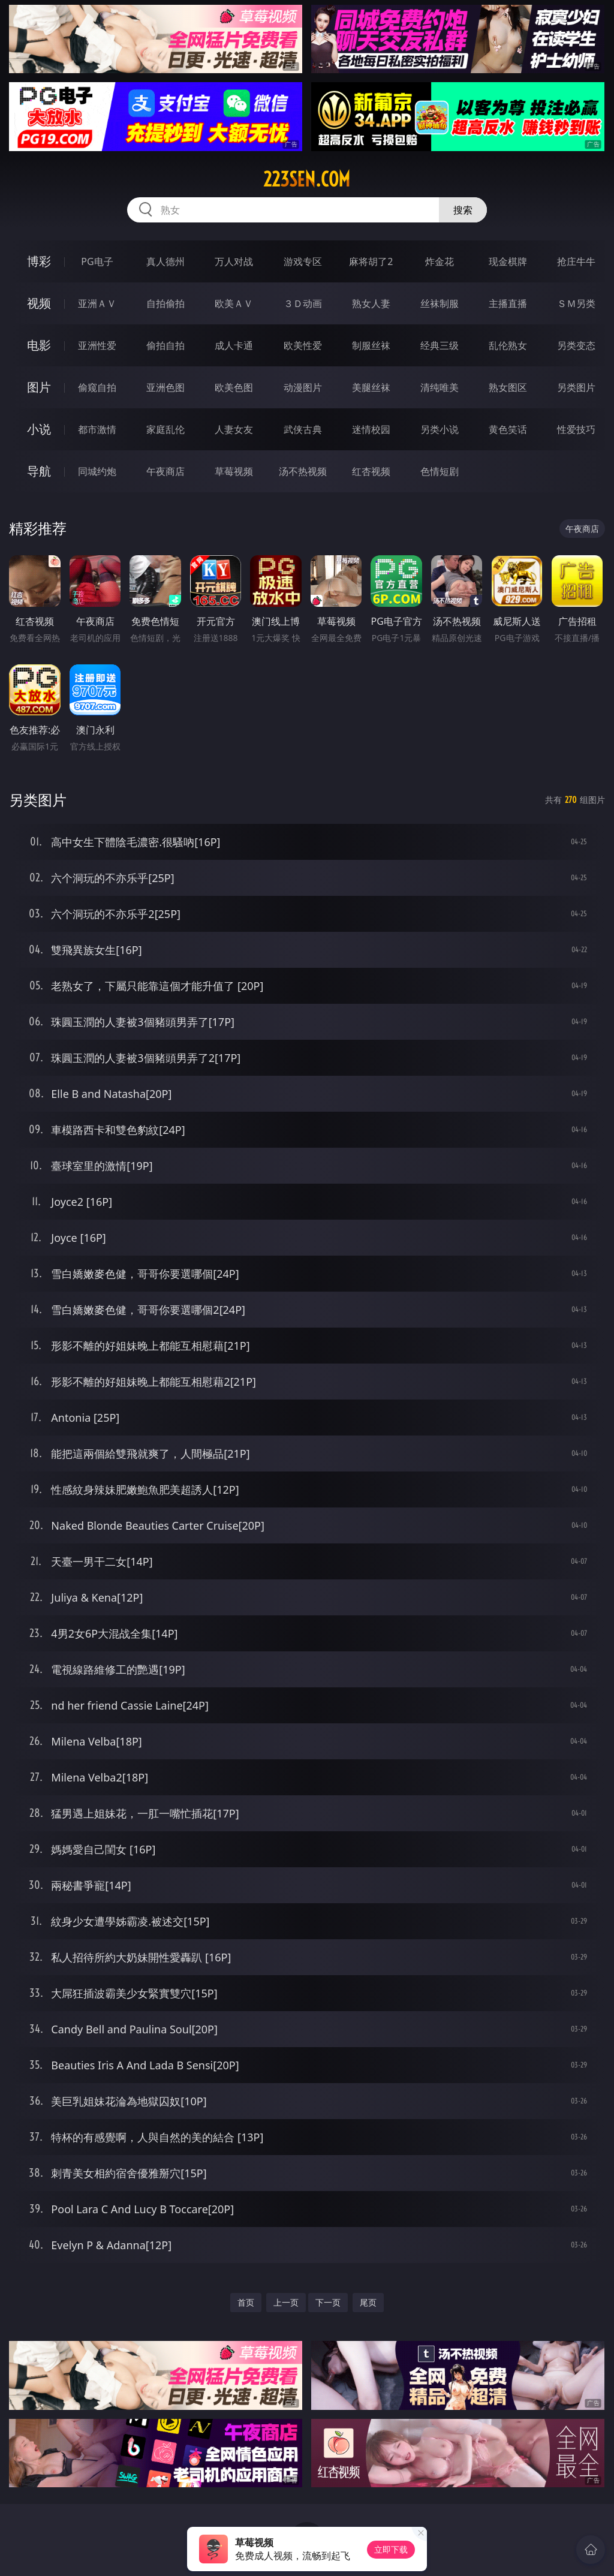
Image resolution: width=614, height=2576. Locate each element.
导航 (39, 471)
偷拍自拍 (165, 345)
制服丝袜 (371, 345)
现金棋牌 (508, 261)
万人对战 (234, 261)
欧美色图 (234, 387)
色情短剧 (439, 471)
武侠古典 (303, 429)
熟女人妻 (371, 303)
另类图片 (576, 387)
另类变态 (576, 345)
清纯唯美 (439, 387)
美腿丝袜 (371, 387)
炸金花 (439, 261)
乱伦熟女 (508, 345)
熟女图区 (508, 387)
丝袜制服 (439, 303)
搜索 (462, 209)
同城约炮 (97, 471)
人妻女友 (234, 429)
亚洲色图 (165, 387)
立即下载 (391, 2549)
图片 (39, 387)
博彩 (39, 261)
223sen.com (306, 179)
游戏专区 (303, 261)
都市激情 (97, 429)
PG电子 (97, 261)
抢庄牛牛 (576, 261)
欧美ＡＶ (234, 303)
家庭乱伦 (165, 429)
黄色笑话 (508, 429)
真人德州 (165, 261)
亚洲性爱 (97, 345)
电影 (39, 345)
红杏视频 (371, 471)
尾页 (368, 2302)
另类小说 (439, 429)
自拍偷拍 (165, 303)
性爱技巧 (576, 429)
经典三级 (439, 345)
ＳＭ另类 (576, 303)
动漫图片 (303, 387)
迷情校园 (371, 429)
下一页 (328, 2302)
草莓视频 (234, 471)
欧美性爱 (303, 345)
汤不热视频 (303, 471)
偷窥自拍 (97, 387)
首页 (245, 2302)
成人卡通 (234, 345)
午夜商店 (165, 471)
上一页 (286, 2302)
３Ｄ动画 (303, 303)
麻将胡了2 (371, 261)
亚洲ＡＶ (97, 303)
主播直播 (508, 303)
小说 (39, 429)
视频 (39, 303)
